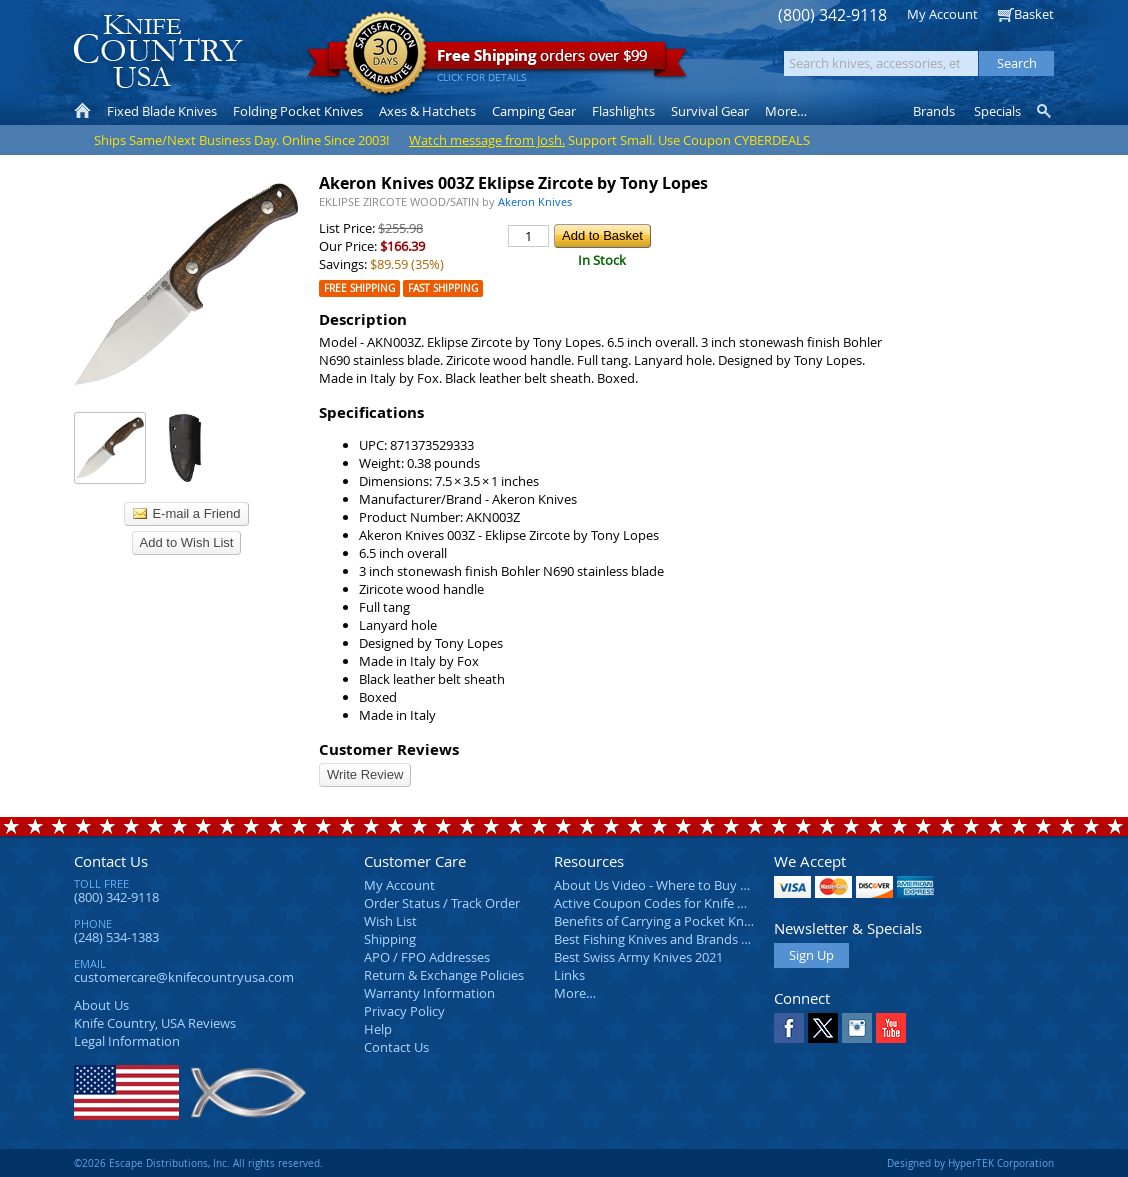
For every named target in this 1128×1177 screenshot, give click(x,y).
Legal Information (127, 1041)
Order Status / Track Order (442, 903)
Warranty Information (429, 993)
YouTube (891, 1028)
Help (378, 1029)
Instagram (857, 1028)
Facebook (789, 1028)
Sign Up (811, 955)
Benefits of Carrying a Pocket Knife (656, 921)
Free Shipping (359, 288)
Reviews (155, 1023)
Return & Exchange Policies (444, 975)
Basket (1034, 14)
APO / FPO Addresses (427, 957)
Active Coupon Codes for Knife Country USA (683, 903)
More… (575, 993)
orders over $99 (497, 60)
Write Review (365, 774)
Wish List (390, 921)
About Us (101, 1005)
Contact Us (111, 861)
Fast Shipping (443, 288)
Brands (934, 111)
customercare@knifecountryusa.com (184, 977)
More (786, 111)
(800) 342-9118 (832, 15)
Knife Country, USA (158, 51)
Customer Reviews (389, 749)
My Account (942, 14)
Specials (997, 111)
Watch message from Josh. (487, 140)
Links (569, 975)
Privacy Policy (404, 1011)
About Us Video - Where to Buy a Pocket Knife (689, 885)
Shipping (390, 939)
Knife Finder (1045, 111)
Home (82, 111)
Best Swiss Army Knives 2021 (638, 957)
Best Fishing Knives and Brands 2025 (661, 939)
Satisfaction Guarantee (385, 54)
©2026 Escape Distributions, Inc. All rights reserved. (198, 1163)
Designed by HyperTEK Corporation (970, 1163)
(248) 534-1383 (116, 937)
